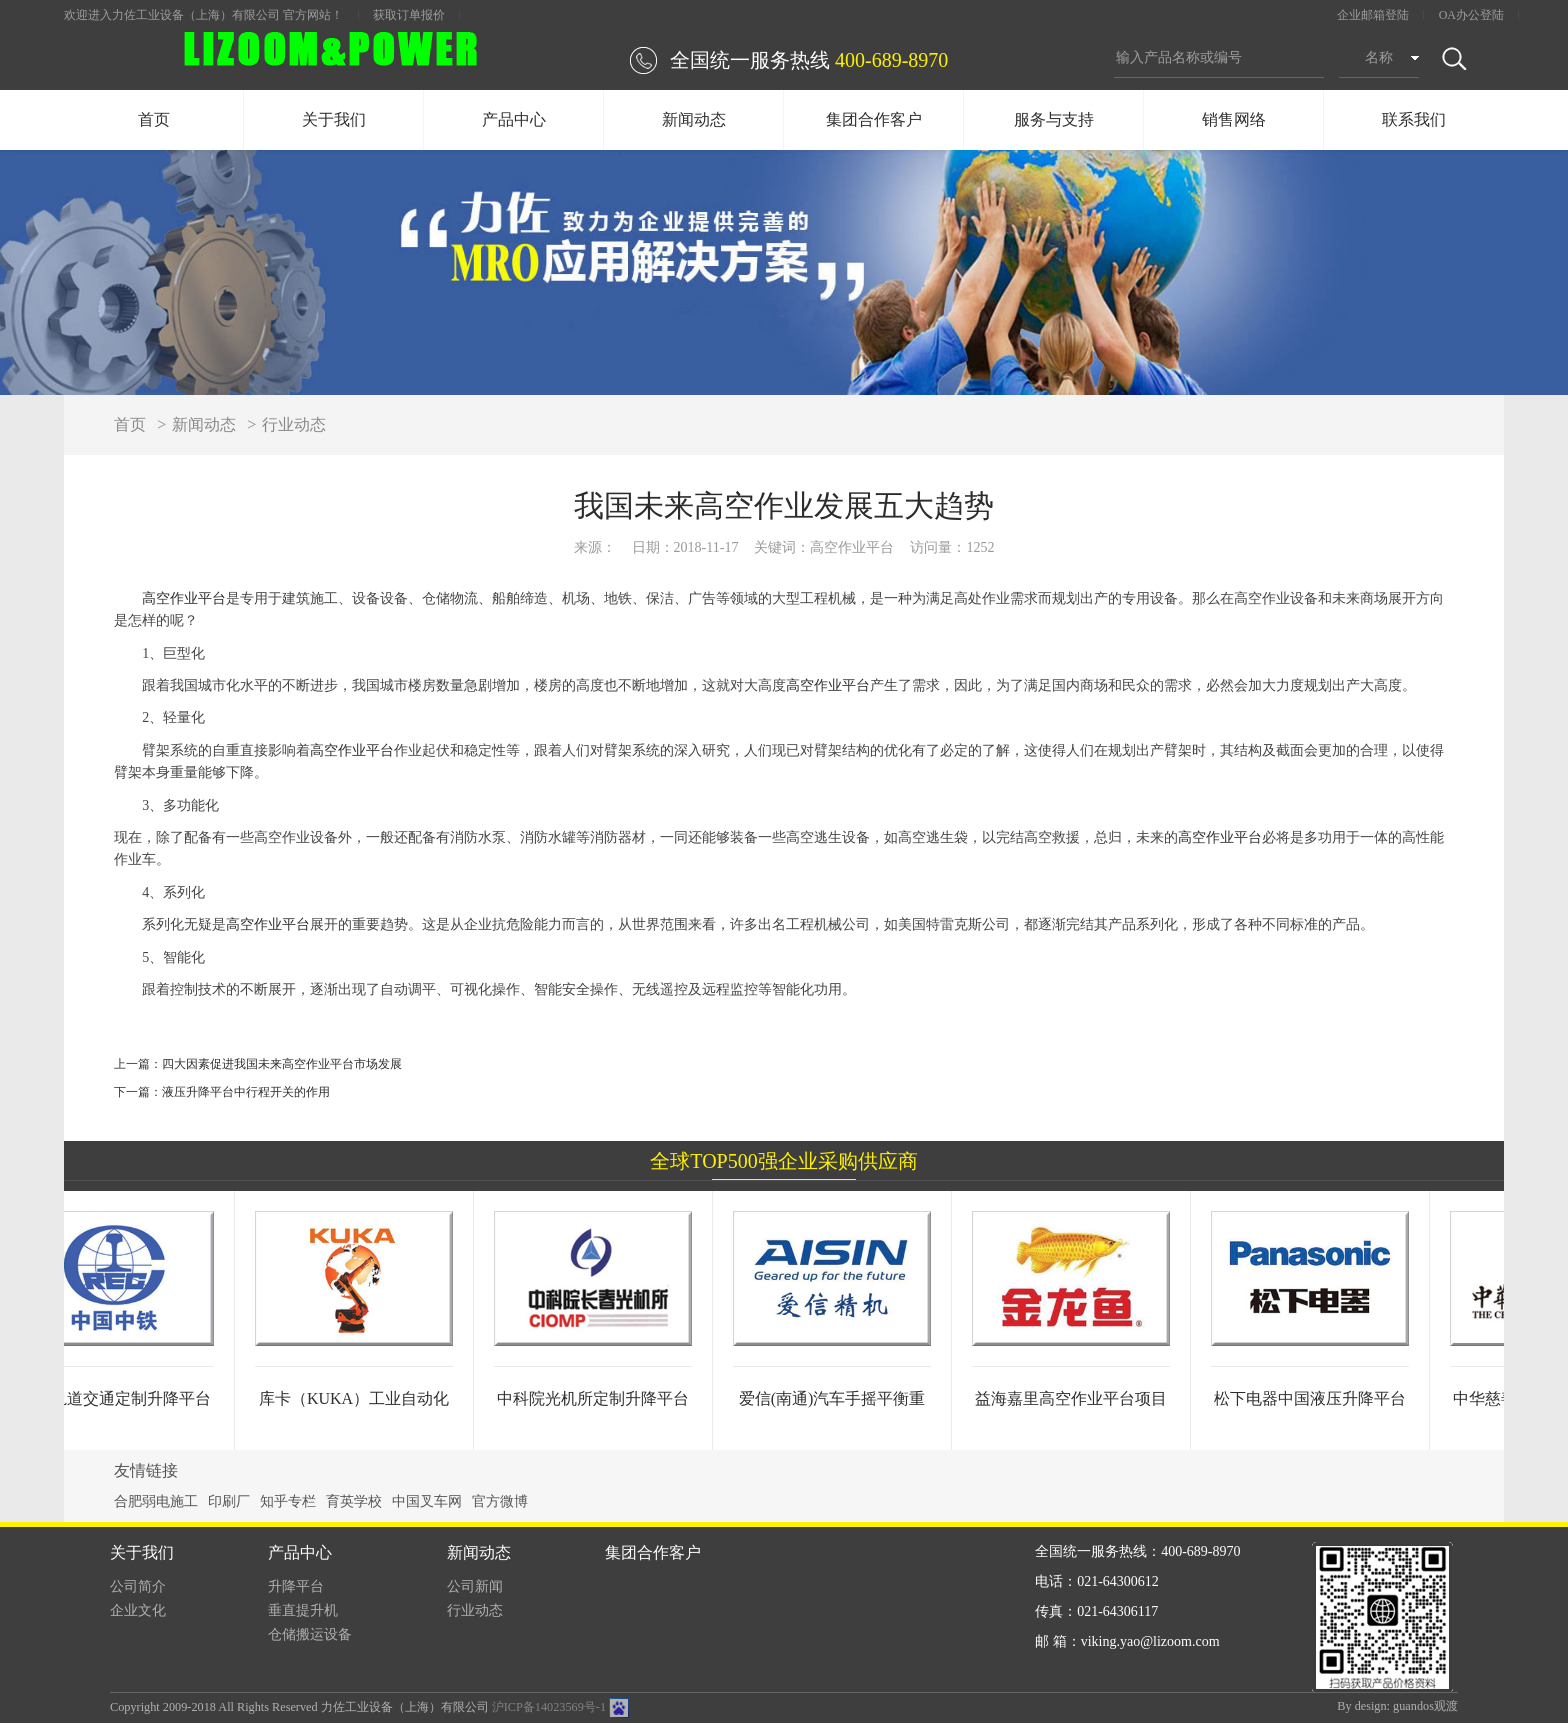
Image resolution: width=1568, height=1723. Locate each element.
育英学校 (354, 1501)
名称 (1379, 57)
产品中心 (514, 119)
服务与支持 (1054, 119)
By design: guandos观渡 (1397, 1706)
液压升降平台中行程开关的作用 (246, 1092)
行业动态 (294, 424)
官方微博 (500, 1501)
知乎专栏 (288, 1501)
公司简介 (138, 1586)
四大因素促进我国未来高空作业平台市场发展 (282, 1064)
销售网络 (1234, 119)
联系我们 (1414, 119)
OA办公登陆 (1471, 15)
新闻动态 (694, 119)
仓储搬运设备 (310, 1634)
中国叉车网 (427, 1501)
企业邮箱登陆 (1373, 15)
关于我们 (334, 119)
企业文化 (138, 1610)
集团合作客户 (874, 119)
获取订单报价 (409, 15)
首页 (154, 119)
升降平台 (296, 1586)
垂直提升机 (303, 1610)
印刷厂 (229, 1501)
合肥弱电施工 (156, 1501)
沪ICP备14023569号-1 (549, 1707)
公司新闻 (475, 1586)
